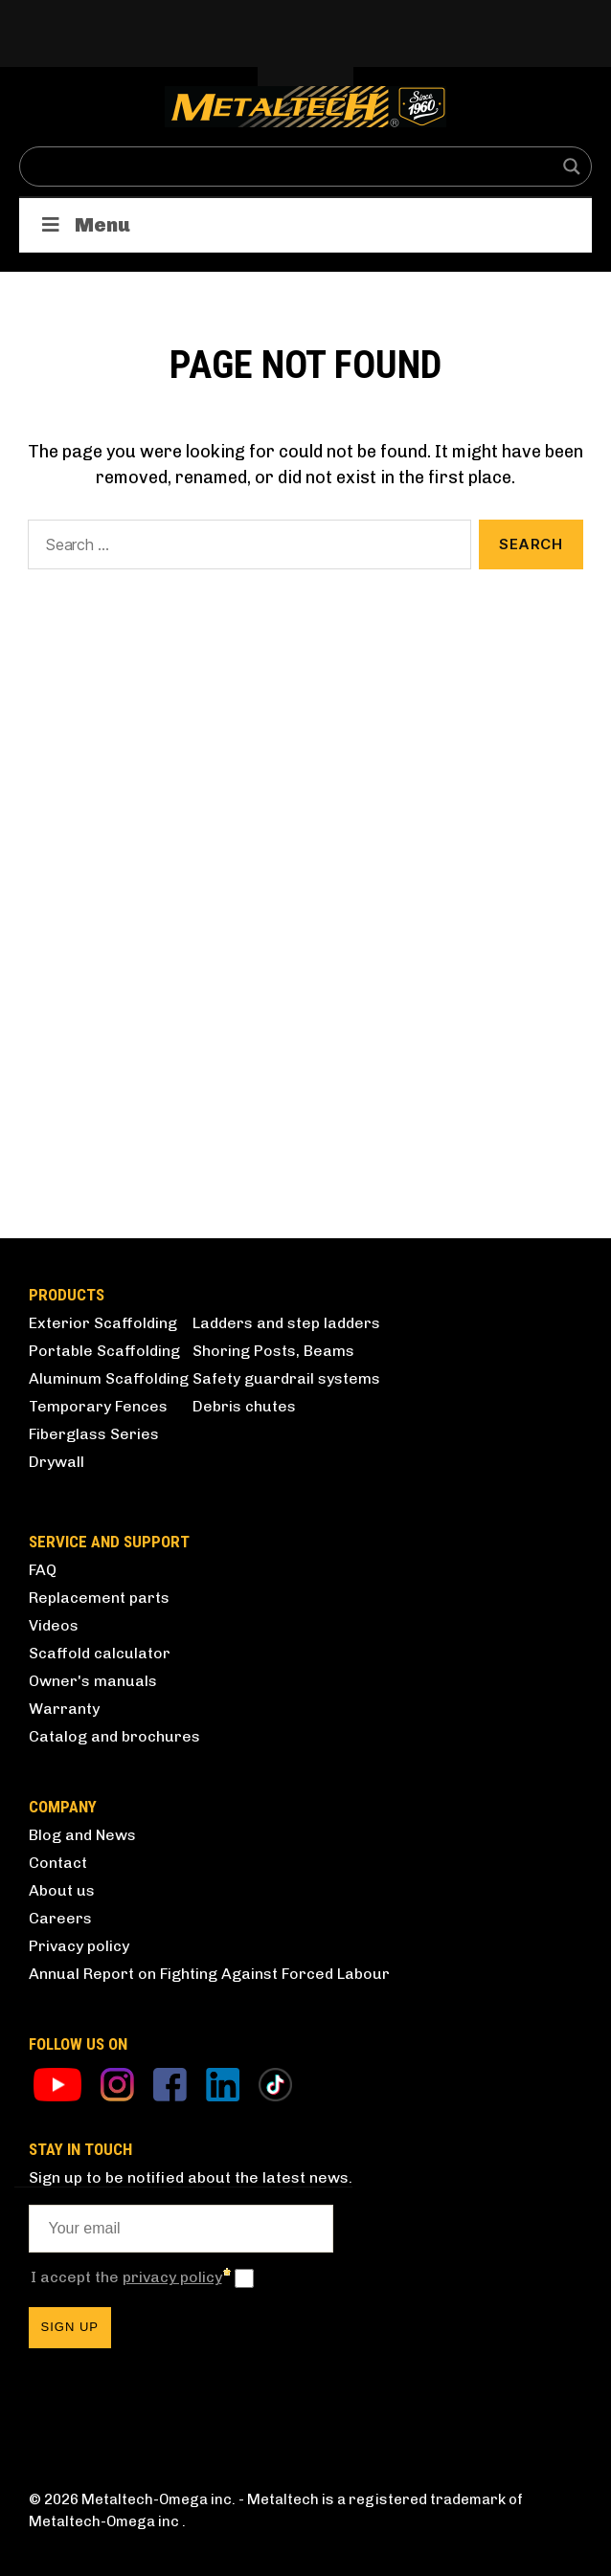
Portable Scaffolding (104, 1351)
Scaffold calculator (99, 1653)
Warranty (64, 1708)
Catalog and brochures (114, 1736)
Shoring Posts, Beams (273, 1351)
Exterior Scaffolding (103, 1323)
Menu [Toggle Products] (84, 224)
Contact (58, 1863)
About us (62, 1890)
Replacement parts (99, 1597)
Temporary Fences (98, 1406)
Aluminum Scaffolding (109, 1378)
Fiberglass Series (94, 1434)
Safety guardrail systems (286, 1378)
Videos (54, 1625)
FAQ (43, 1570)
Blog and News (82, 1835)
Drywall (56, 1462)
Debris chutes (244, 1406)
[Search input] (293, 166)
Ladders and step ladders (286, 1323)
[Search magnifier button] (571, 166)
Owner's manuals (93, 1681)
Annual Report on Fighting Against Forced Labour (209, 1974)
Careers (60, 1918)
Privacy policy (79, 1946)
